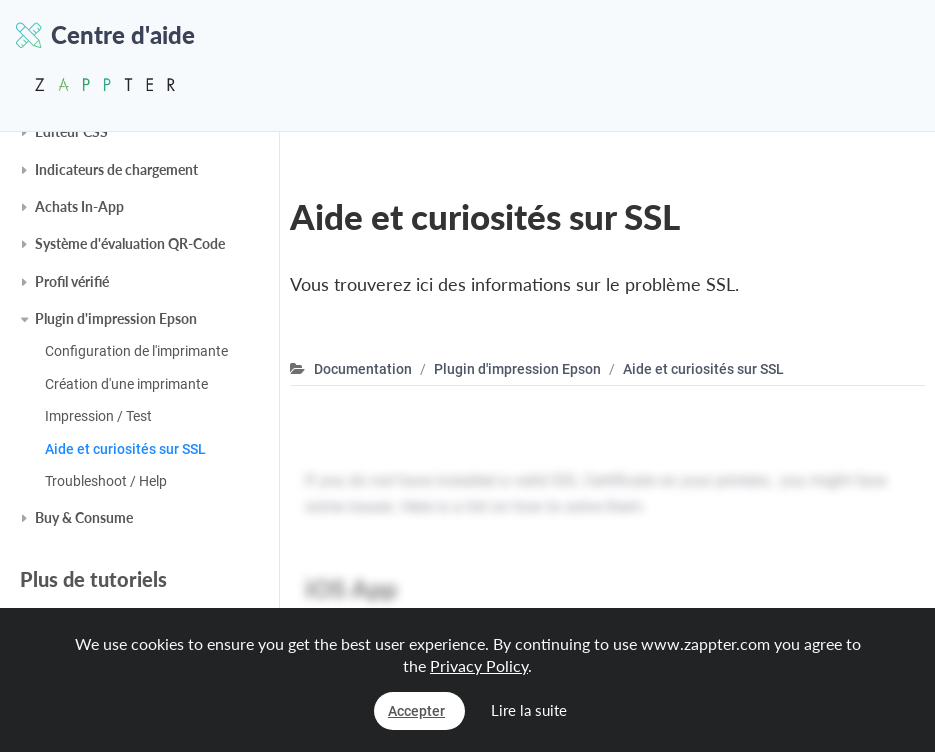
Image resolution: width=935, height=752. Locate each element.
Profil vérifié (72, 281)
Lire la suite (529, 710)
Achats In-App (79, 206)
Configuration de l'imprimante (136, 351)
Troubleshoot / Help (106, 481)
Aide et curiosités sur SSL (125, 449)
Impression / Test (98, 416)
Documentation (363, 369)
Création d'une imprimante (126, 384)
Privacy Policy (479, 665)
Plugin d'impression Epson (116, 318)
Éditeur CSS (71, 131)
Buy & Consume (84, 517)
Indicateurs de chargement (116, 169)
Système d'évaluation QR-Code (130, 243)
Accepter (416, 711)
